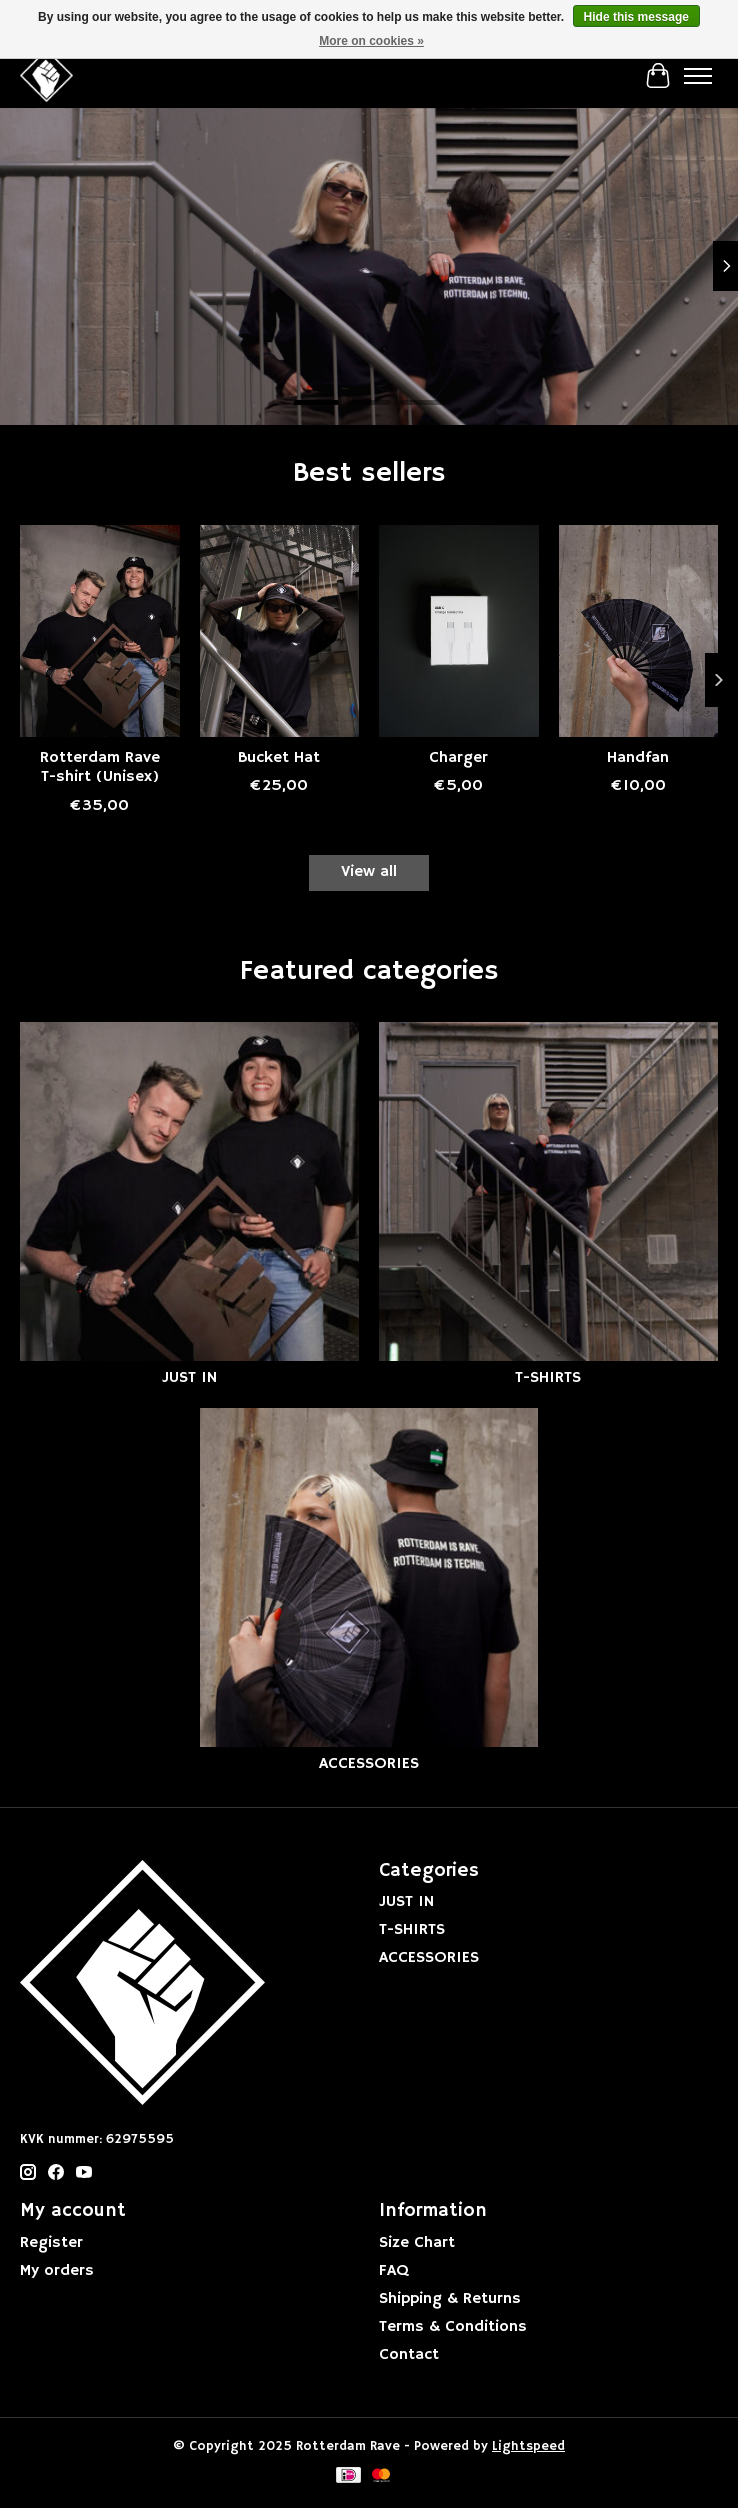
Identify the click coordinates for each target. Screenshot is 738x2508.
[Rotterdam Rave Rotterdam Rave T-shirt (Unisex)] (100, 631)
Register (51, 2243)
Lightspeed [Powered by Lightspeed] (528, 2446)
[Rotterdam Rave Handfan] (639, 631)
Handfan (638, 758)
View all (369, 872)
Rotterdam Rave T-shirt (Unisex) (100, 767)
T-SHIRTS (548, 1378)
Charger (458, 758)
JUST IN (189, 1378)
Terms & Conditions (453, 2327)
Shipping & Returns (450, 2299)
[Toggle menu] (698, 76)
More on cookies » (371, 41)
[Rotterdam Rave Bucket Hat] (280, 631)
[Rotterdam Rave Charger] (459, 631)
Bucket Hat (279, 758)
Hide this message (636, 17)
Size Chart (417, 2243)
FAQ (394, 2271)
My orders (57, 2271)
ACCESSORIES (369, 1764)
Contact (409, 2355)
